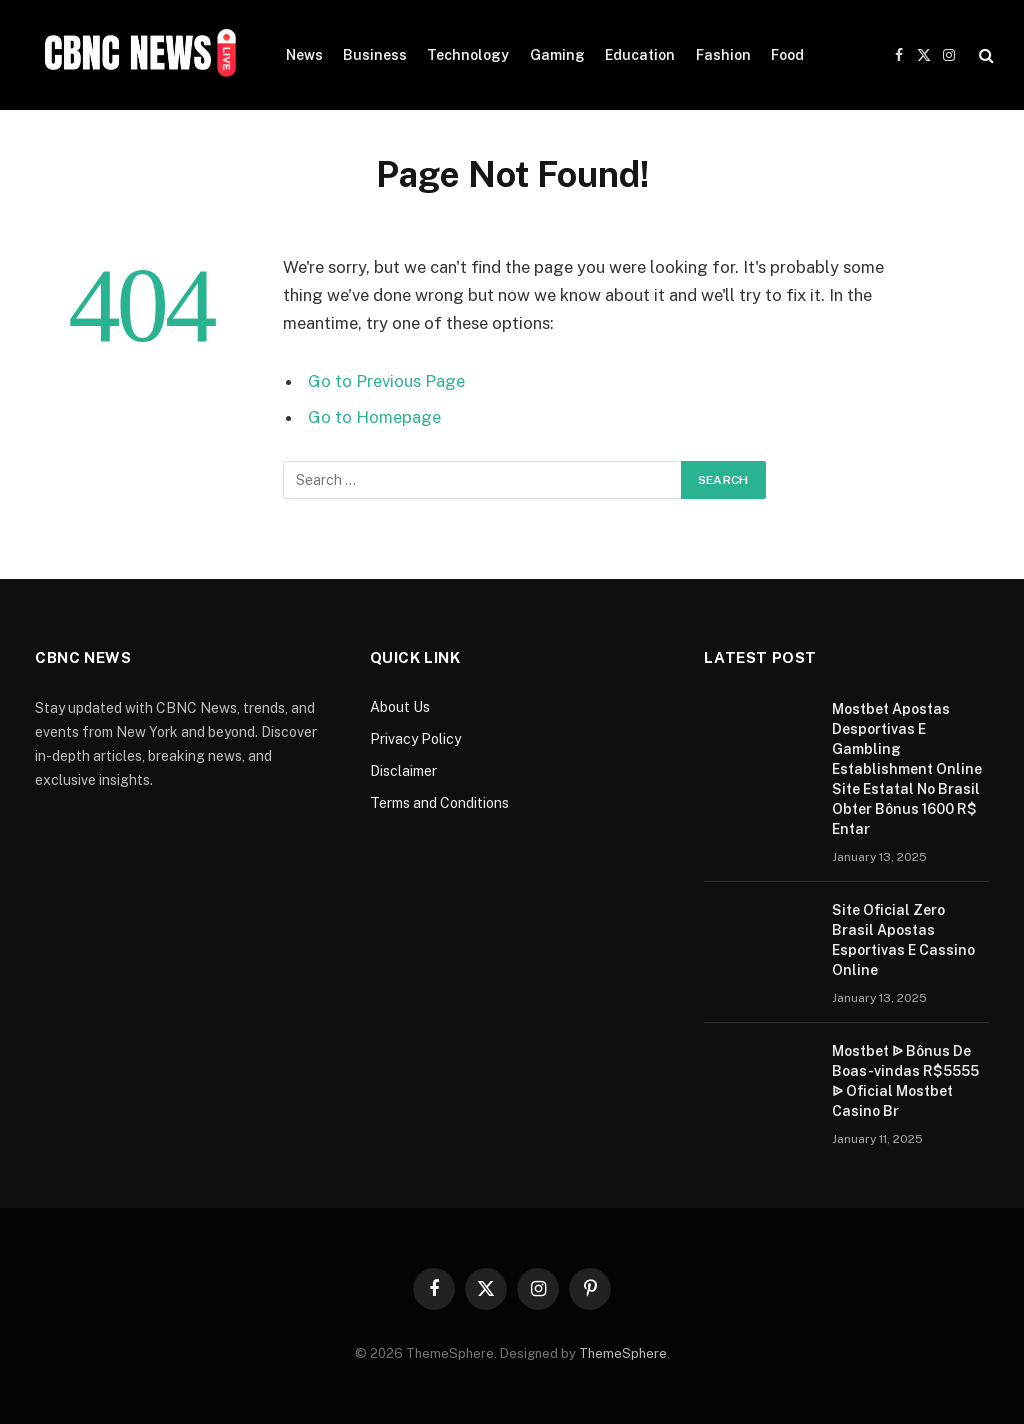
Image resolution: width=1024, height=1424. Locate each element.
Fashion (723, 55)
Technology (468, 55)
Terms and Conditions (439, 803)
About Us (400, 707)
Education (640, 55)
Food (787, 55)
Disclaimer (403, 771)
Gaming (557, 55)
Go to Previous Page (386, 381)
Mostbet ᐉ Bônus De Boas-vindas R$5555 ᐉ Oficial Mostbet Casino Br (905, 1081)
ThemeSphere (623, 1353)
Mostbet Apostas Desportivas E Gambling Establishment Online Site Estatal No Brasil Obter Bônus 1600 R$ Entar (907, 769)
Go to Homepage (374, 417)
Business (375, 55)
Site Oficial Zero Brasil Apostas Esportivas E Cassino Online (903, 940)
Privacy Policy (415, 739)
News (304, 55)
